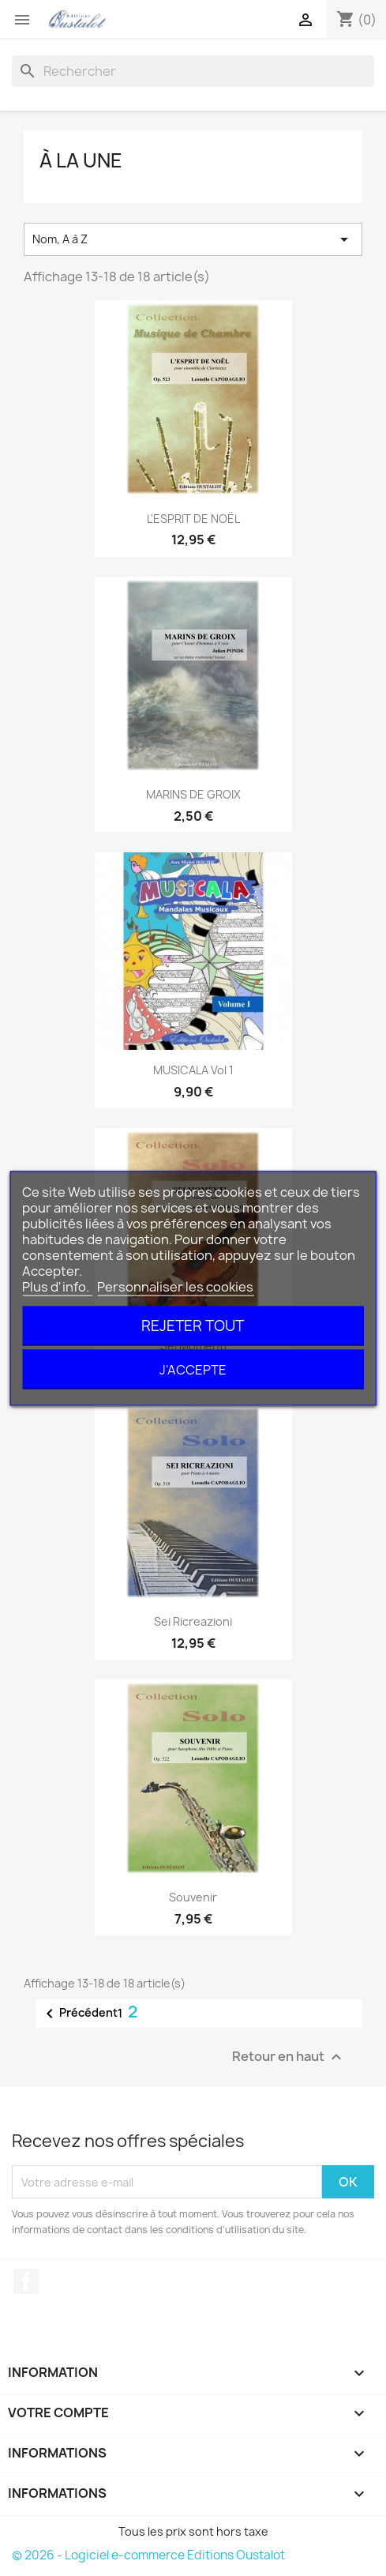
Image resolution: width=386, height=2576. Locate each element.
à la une (80, 160)
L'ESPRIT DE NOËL (193, 518)
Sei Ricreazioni (193, 1621)
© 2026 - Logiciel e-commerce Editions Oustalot (148, 2555)
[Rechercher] (193, 71)
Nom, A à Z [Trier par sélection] (193, 239)
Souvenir (193, 1897)
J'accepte (193, 1369)
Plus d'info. (57, 1286)
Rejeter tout (192, 1325)
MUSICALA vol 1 (193, 1069)
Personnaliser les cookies (175, 1286)
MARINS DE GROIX (193, 794)
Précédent (79, 2013)
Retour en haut (289, 2057)
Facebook (26, 2281)
